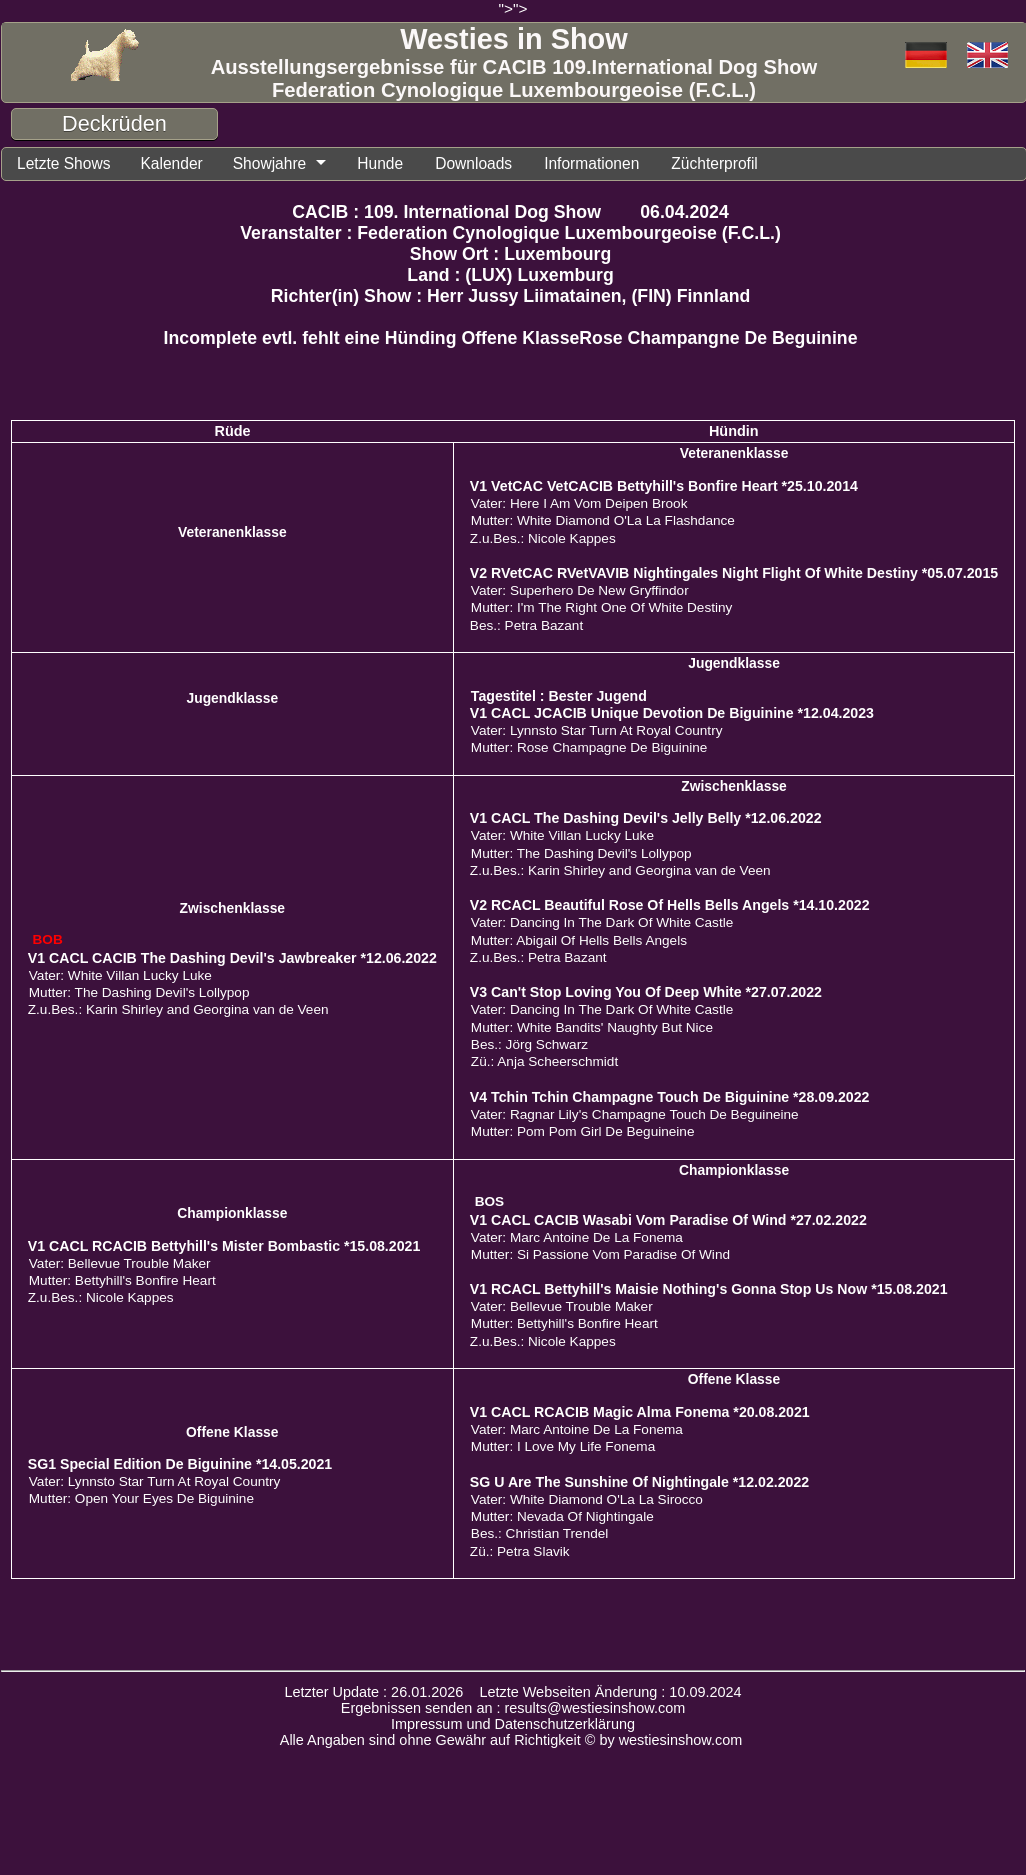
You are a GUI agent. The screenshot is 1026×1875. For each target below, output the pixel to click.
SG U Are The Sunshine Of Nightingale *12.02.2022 (639, 1482)
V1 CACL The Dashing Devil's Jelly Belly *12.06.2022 (646, 818)
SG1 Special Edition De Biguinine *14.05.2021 (180, 1464)
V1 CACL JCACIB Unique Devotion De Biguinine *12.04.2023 (672, 713)
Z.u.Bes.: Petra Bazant (538, 957)
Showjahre (270, 163)
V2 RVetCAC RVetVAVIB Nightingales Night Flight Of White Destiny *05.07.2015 (734, 573)
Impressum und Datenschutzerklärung (513, 1724)
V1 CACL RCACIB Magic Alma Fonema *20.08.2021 (640, 1412)
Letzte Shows (63, 163)
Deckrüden (114, 123)
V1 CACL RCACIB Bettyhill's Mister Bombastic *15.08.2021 (224, 1246)
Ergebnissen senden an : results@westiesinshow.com (513, 1708)
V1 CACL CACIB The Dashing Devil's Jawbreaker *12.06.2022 (232, 958)
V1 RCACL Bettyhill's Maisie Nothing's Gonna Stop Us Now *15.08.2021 (709, 1289)
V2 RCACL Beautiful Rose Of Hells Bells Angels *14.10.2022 (670, 905)
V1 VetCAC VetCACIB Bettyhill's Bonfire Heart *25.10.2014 (664, 486)
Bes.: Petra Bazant (526, 625)
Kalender (171, 163)
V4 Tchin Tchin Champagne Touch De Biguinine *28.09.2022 (670, 1097)
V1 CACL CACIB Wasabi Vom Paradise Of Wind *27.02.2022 (668, 1220)
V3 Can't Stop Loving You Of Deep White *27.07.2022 (646, 992)
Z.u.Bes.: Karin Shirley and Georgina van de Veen (178, 1009)
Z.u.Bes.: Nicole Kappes (543, 538)
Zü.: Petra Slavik (520, 1551)
